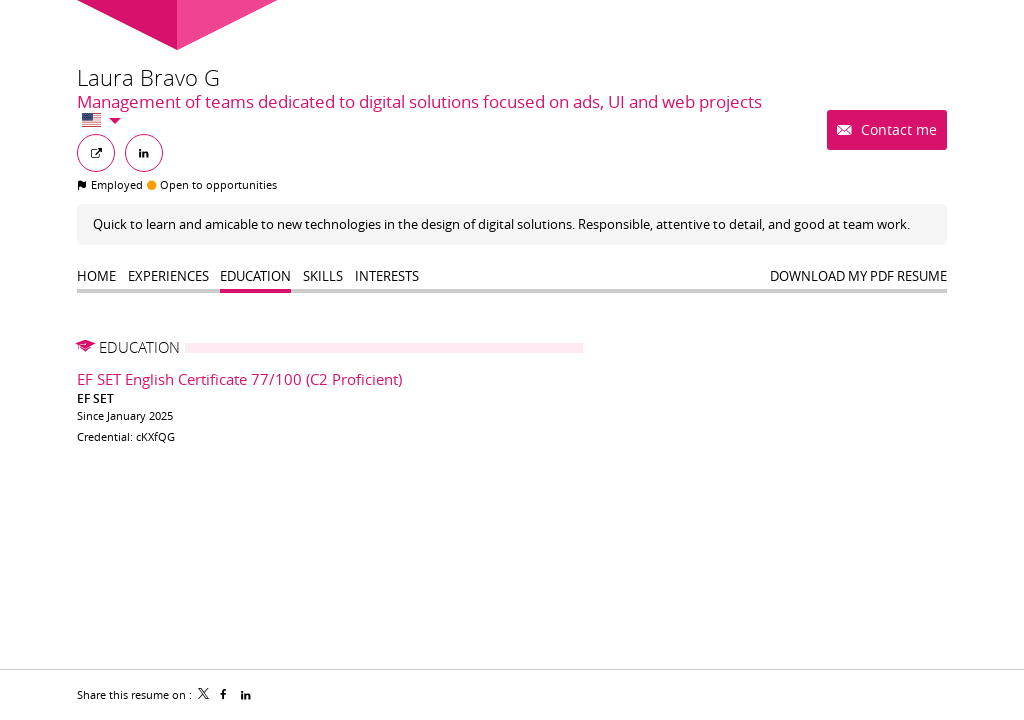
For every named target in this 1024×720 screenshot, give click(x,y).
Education (139, 347)
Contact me (897, 129)
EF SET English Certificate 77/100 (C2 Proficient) (239, 379)
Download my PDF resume (858, 276)
